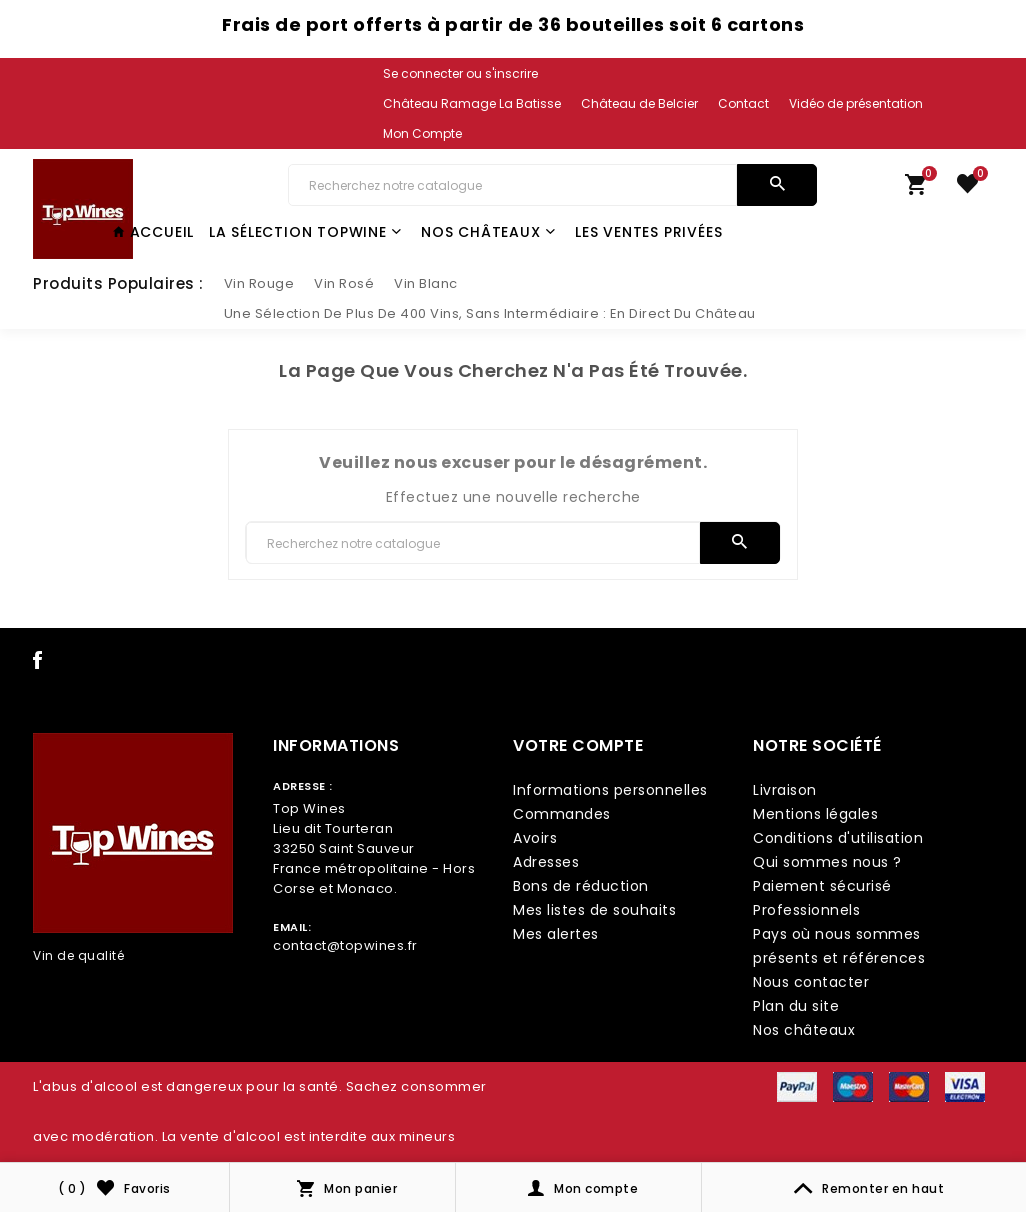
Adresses (546, 862)
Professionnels (806, 910)
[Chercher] (512, 185)
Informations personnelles (610, 790)
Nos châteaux (488, 232)
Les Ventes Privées (648, 232)
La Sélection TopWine (305, 232)
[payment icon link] (797, 1085)
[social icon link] (38, 664)
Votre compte (578, 745)
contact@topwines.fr (345, 945)
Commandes (562, 814)
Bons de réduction (581, 886)
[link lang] (462, 104)
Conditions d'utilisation (838, 838)
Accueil (153, 232)
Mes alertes (556, 934)
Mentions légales (815, 814)
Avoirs (535, 838)
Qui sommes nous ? (827, 862)
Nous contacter (811, 982)
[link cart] (916, 189)
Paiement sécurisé (822, 886)
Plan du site (796, 1006)
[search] (777, 185)
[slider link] (259, 284)
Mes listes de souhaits (594, 910)
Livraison (785, 790)
